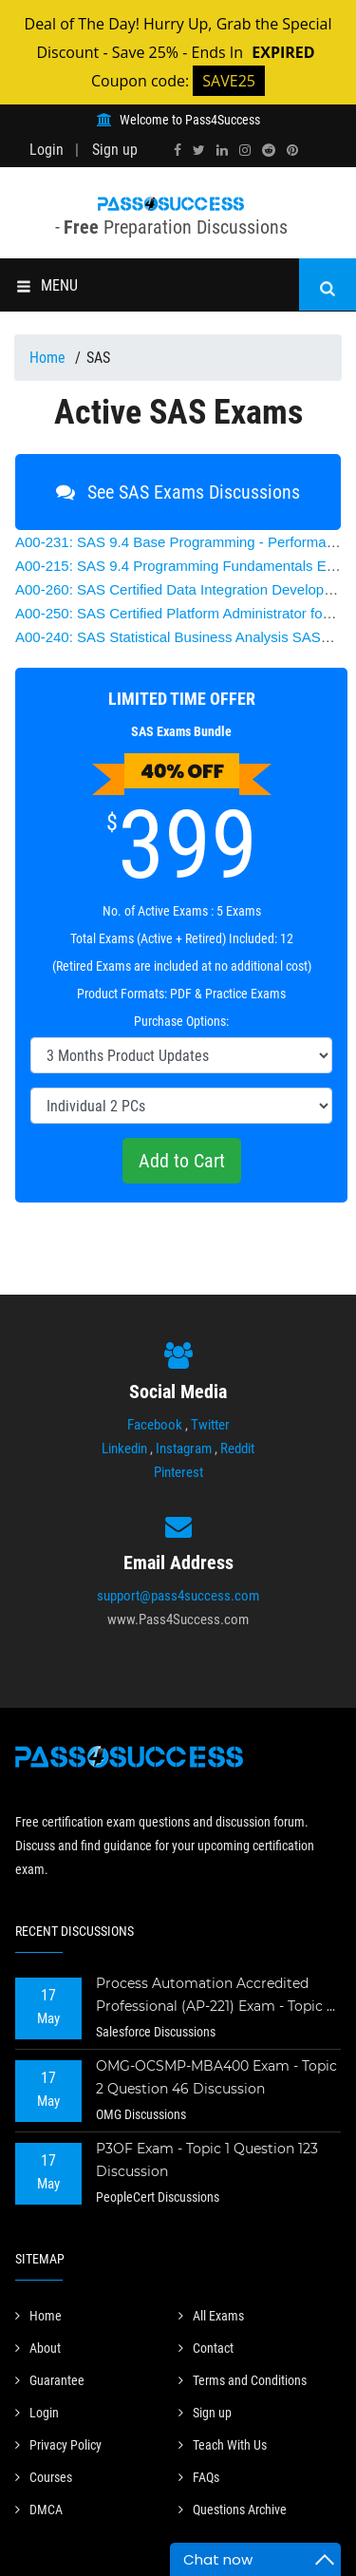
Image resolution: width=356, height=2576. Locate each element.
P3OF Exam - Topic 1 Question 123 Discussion (207, 2160)
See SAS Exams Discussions (178, 492)
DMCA (39, 2509)
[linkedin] (222, 150)
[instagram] (245, 150)
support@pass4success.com (178, 1595)
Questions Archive (232, 2509)
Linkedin (124, 1448)
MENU (47, 285)
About (38, 2348)
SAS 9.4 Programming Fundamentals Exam (184, 566)
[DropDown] (181, 1055)
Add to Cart (182, 1160)
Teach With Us (222, 2445)
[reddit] (268, 150)
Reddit (237, 1448)
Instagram (184, 1448)
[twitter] (199, 150)
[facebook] (177, 150)
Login (46, 150)
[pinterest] (292, 150)
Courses (43, 2477)
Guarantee (49, 2380)
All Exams (211, 2315)
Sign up (115, 150)
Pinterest (178, 1472)
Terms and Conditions (242, 2380)
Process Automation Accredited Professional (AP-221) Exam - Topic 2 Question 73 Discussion (215, 1997)
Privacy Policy (58, 2445)
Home (49, 358)
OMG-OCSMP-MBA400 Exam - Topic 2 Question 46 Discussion (216, 2077)
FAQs (198, 2477)
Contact (206, 2348)
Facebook (154, 1424)
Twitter (210, 1424)
